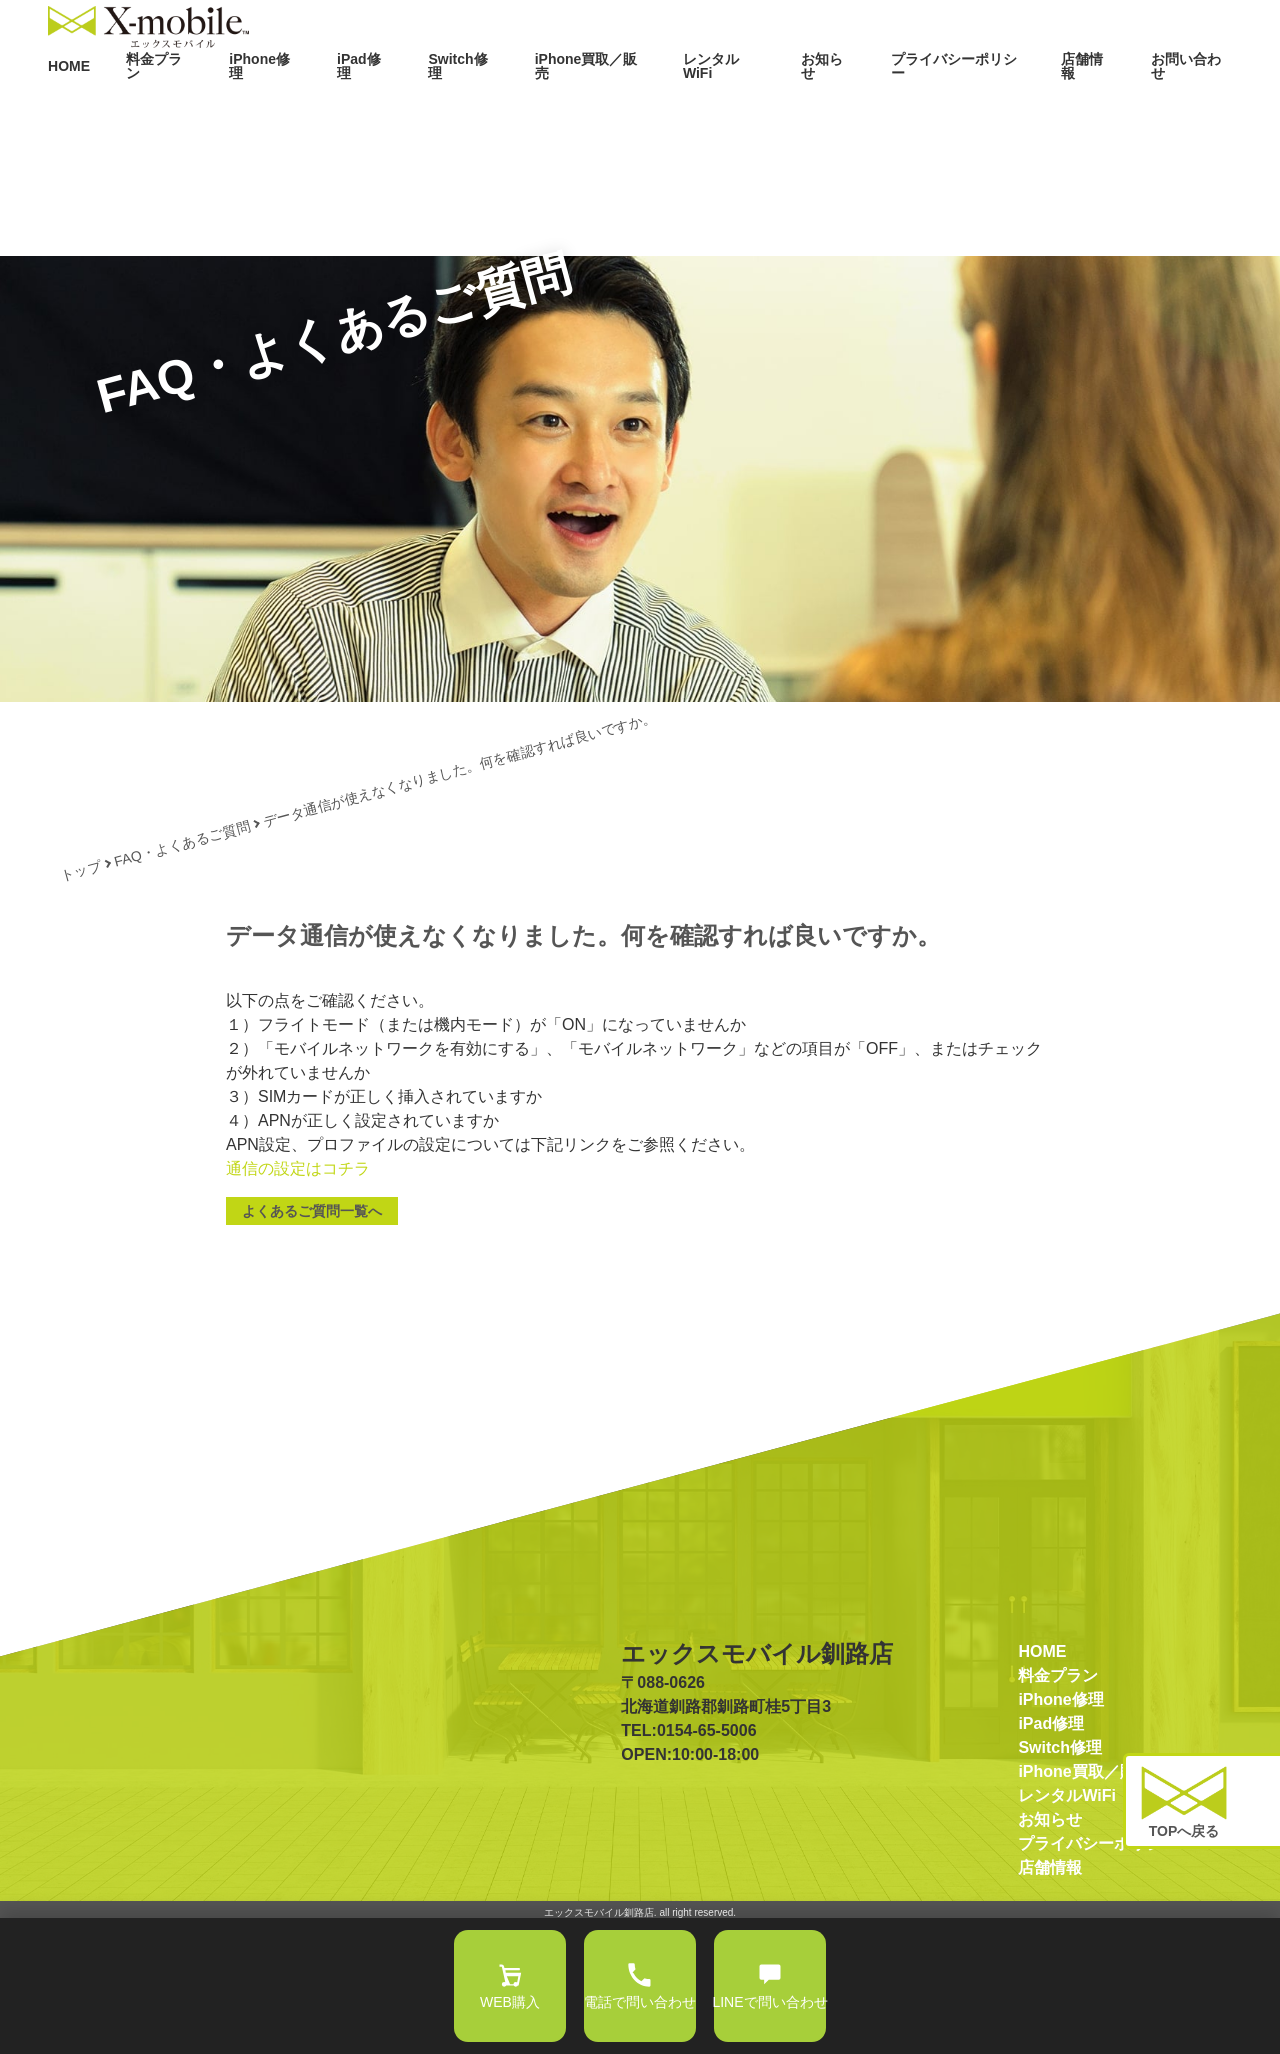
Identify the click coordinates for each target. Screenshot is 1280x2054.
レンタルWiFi (763, 108)
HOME (157, 108)
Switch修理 (523, 108)
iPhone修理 (339, 108)
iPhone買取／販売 (641, 108)
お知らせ (860, 108)
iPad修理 (431, 108)
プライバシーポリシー (980, 108)
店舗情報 (1100, 108)
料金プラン (241, 108)
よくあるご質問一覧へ (312, 1340)
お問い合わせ (1196, 108)
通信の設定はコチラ (298, 1297)
